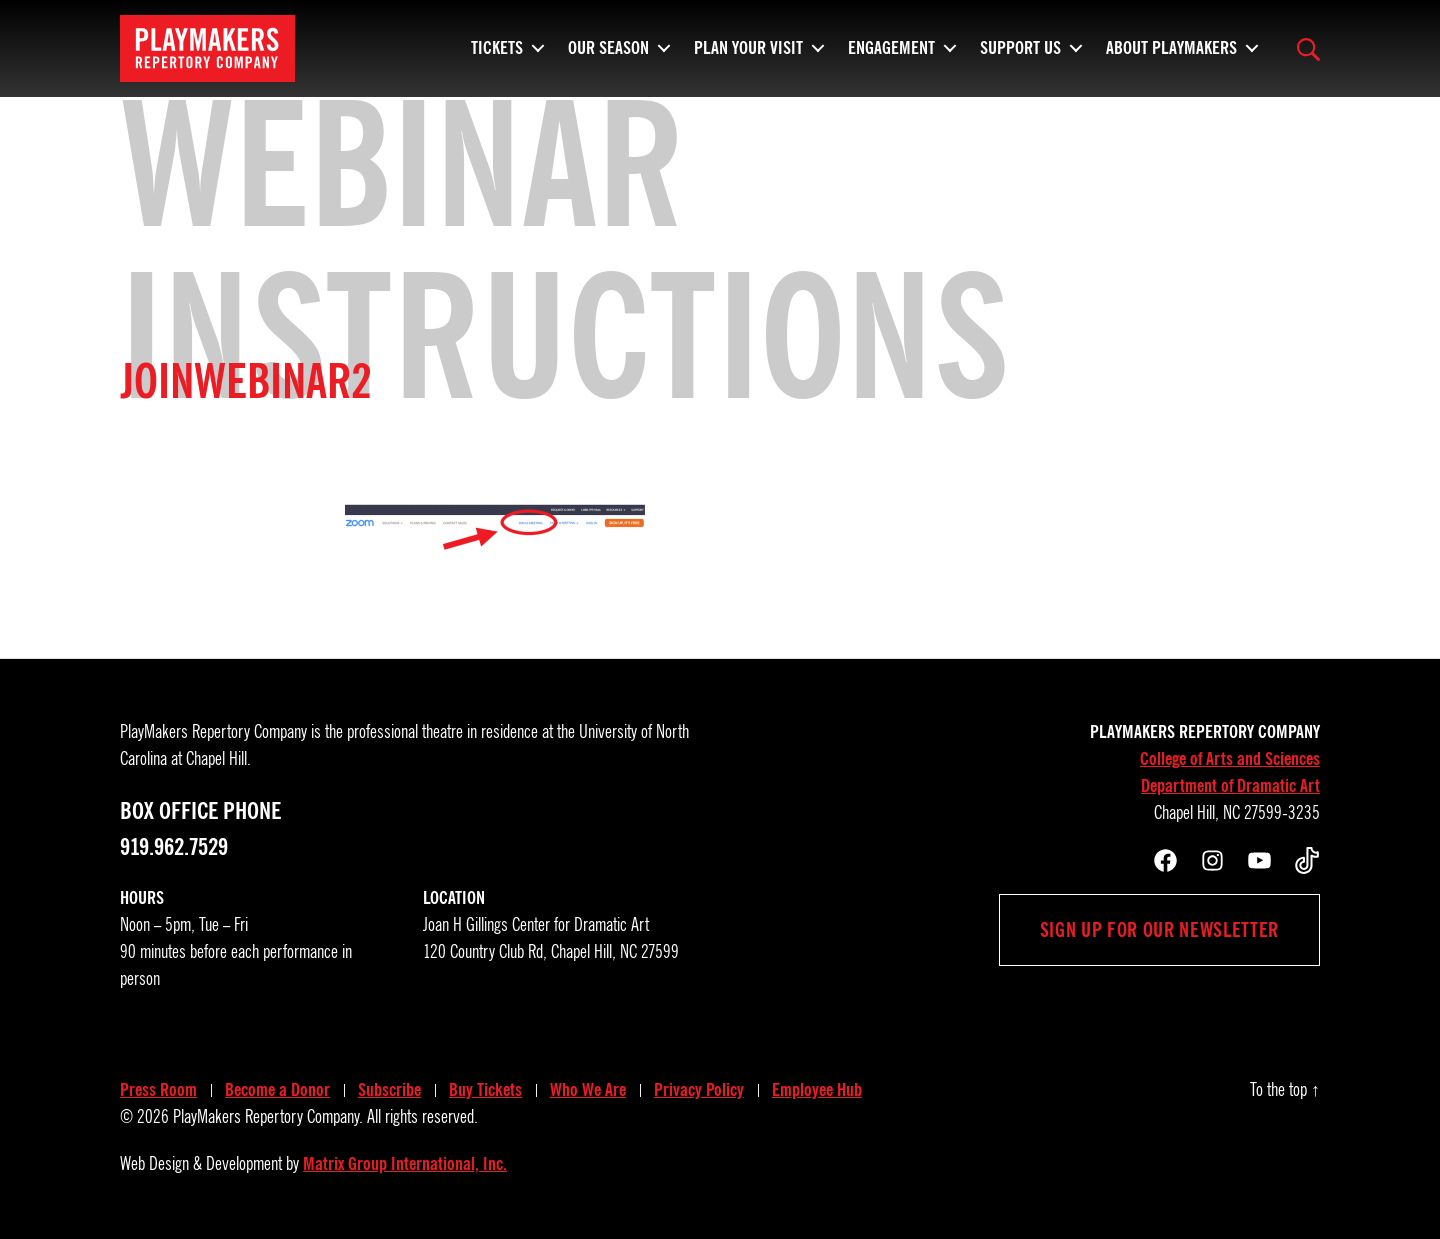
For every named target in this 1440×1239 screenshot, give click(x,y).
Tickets (497, 55)
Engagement (891, 55)
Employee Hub (817, 1090)
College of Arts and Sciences (1230, 759)
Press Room (158, 1090)
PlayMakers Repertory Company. (268, 1117)
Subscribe (389, 1090)
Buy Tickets (485, 1090)
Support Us (1020, 55)
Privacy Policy (699, 1090)
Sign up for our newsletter (1159, 930)
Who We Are (588, 1090)
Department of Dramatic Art (1230, 786)
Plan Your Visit (748, 55)
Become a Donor (277, 1090)
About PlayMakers (1171, 55)
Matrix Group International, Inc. (405, 1164)
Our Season (608, 55)
